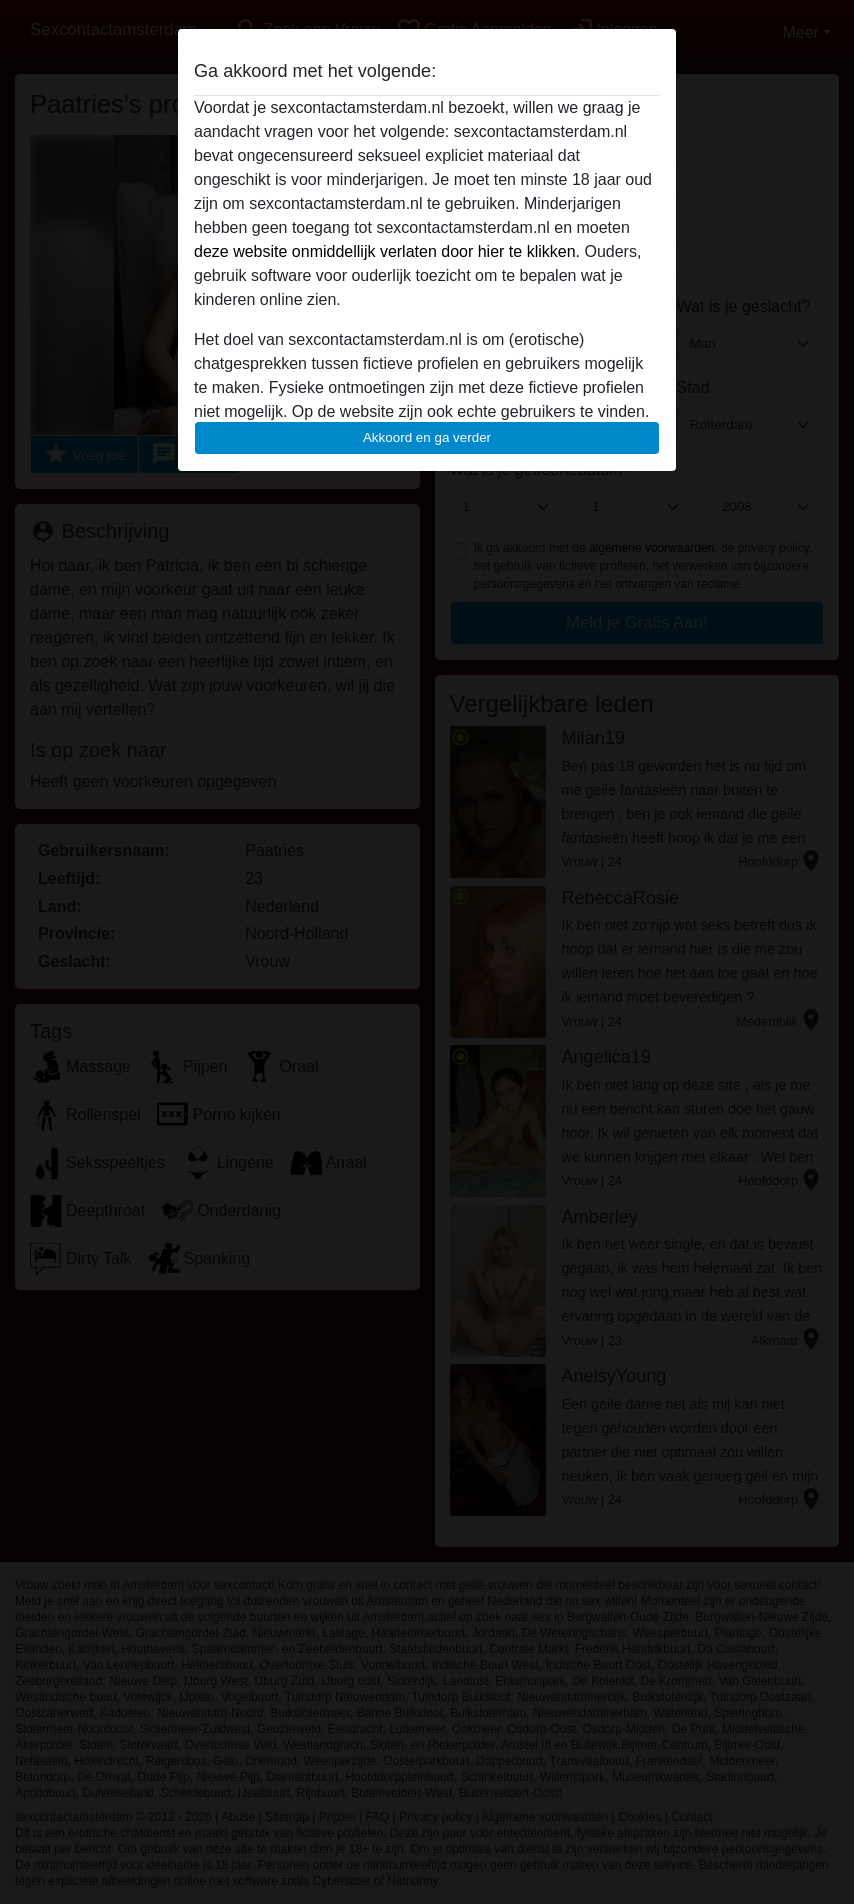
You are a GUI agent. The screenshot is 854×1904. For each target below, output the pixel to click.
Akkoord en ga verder (427, 437)
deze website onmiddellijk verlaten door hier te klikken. (387, 251)
